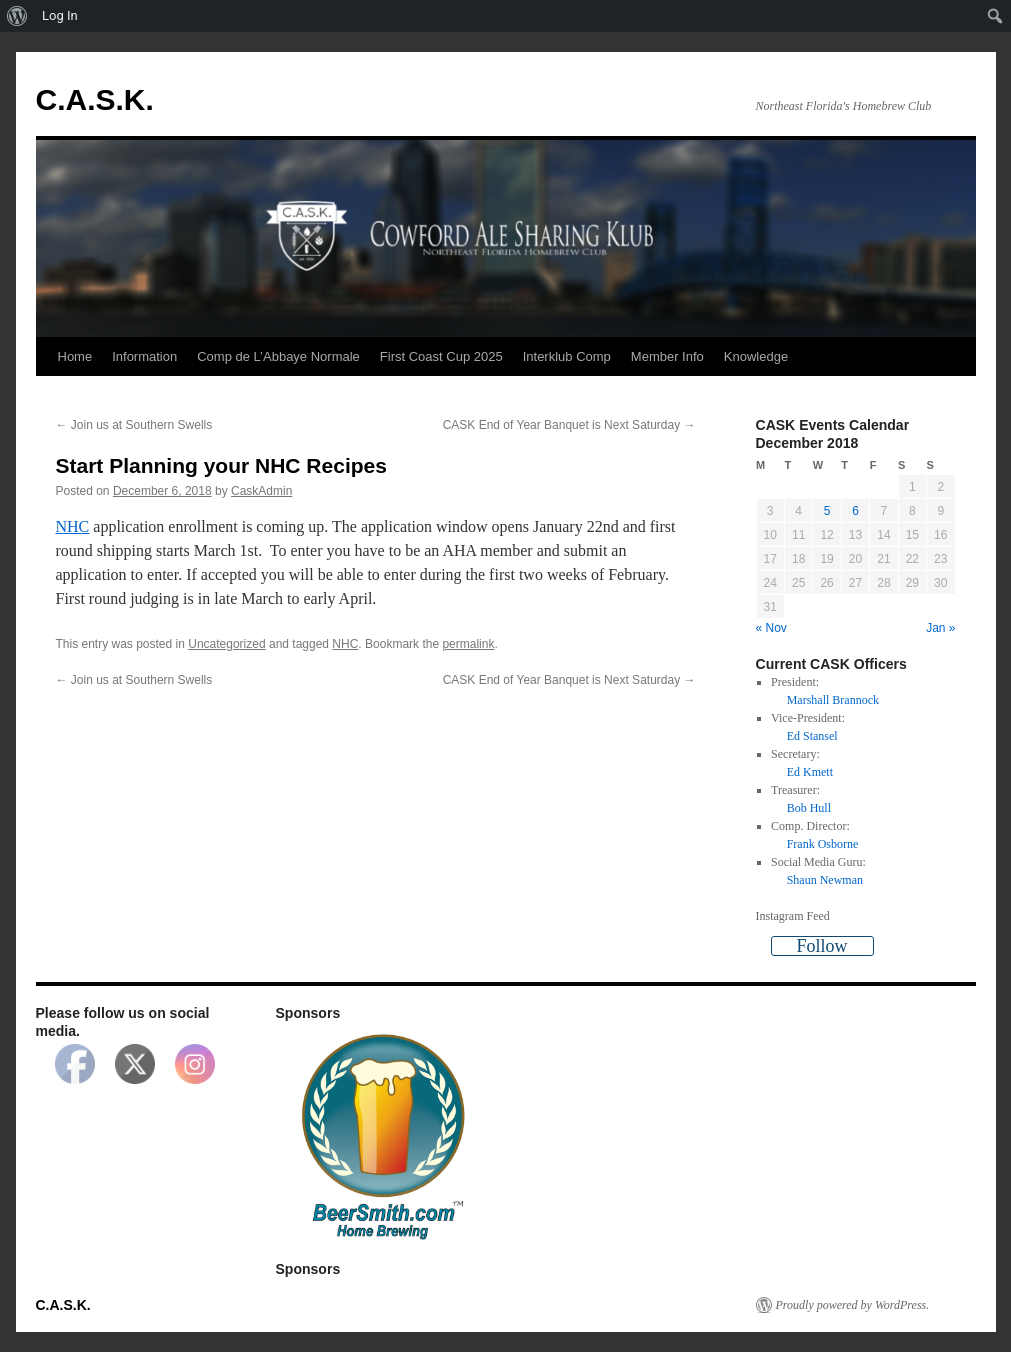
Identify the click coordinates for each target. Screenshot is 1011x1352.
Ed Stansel (812, 736)
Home (75, 356)
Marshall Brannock (833, 700)
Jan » (940, 628)
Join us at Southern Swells (134, 425)
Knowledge (756, 356)
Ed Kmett (810, 772)
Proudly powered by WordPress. (853, 1305)
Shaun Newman (825, 880)
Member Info (667, 356)
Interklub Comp (567, 356)
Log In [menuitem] (60, 15)
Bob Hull (809, 808)
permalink (468, 644)
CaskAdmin (261, 491)
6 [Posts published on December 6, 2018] (855, 511)
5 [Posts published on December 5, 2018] (827, 511)
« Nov (771, 628)
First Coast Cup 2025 (441, 356)
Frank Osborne (823, 844)
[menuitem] (17, 16)
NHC (73, 526)
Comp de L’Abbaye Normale (278, 356)
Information (144, 356)
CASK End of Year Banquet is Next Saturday (569, 425)
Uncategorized (226, 644)
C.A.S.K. (95, 99)
